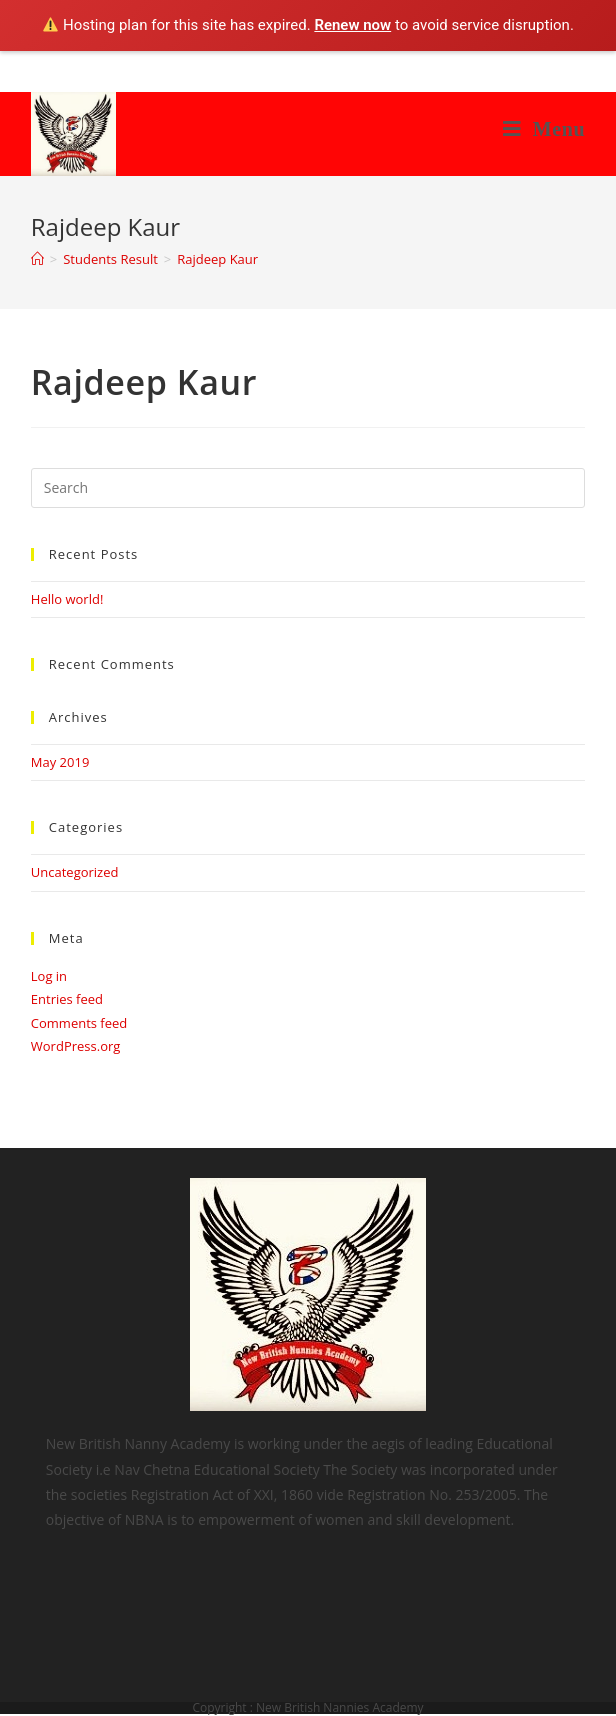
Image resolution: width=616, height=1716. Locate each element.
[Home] (37, 259)
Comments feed (79, 1023)
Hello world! (67, 599)
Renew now (352, 25)
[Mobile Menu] (544, 129)
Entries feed (67, 999)
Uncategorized (75, 872)
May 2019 (60, 762)
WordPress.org (76, 1046)
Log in (49, 976)
